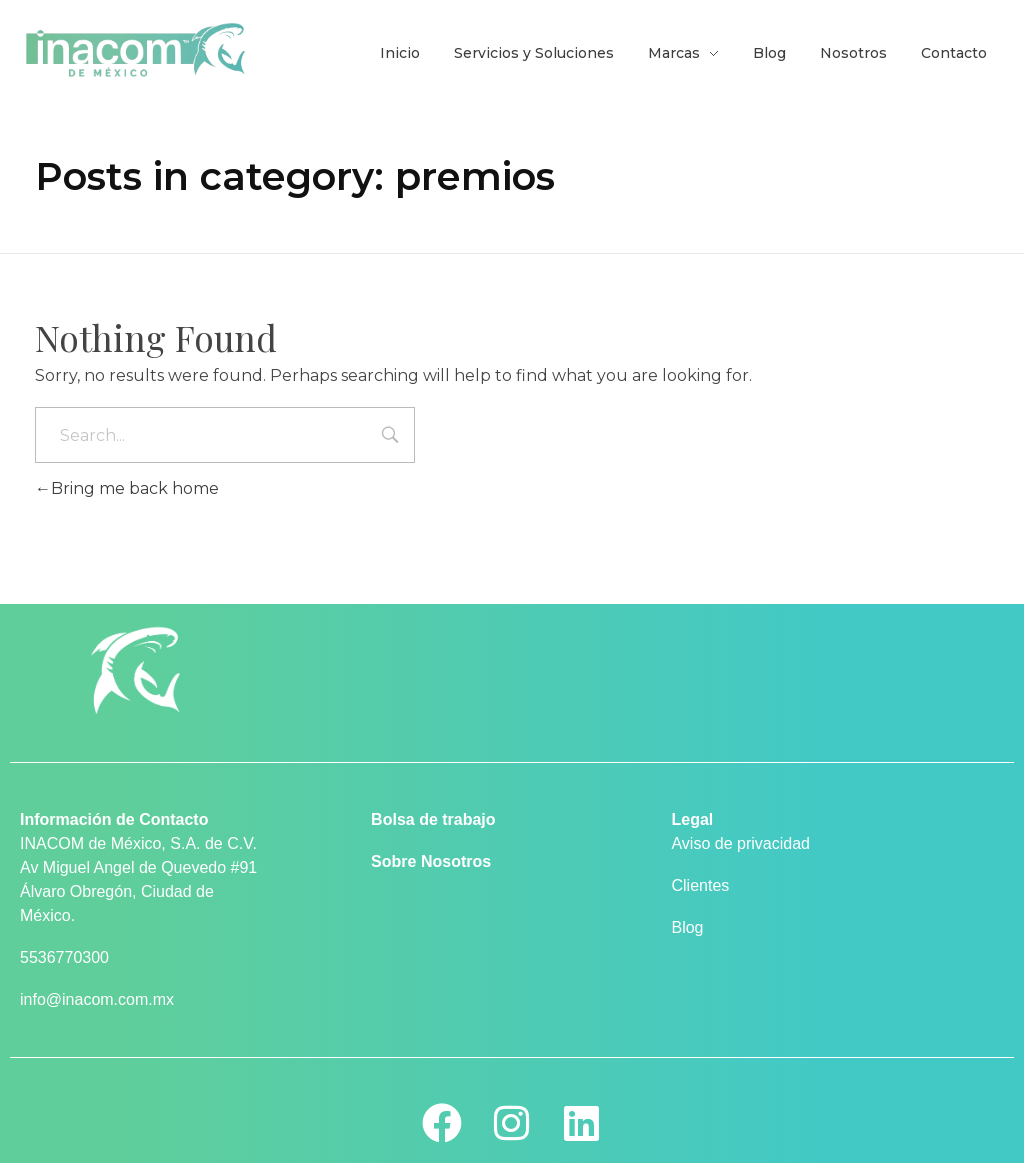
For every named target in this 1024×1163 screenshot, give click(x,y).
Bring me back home (127, 488)
